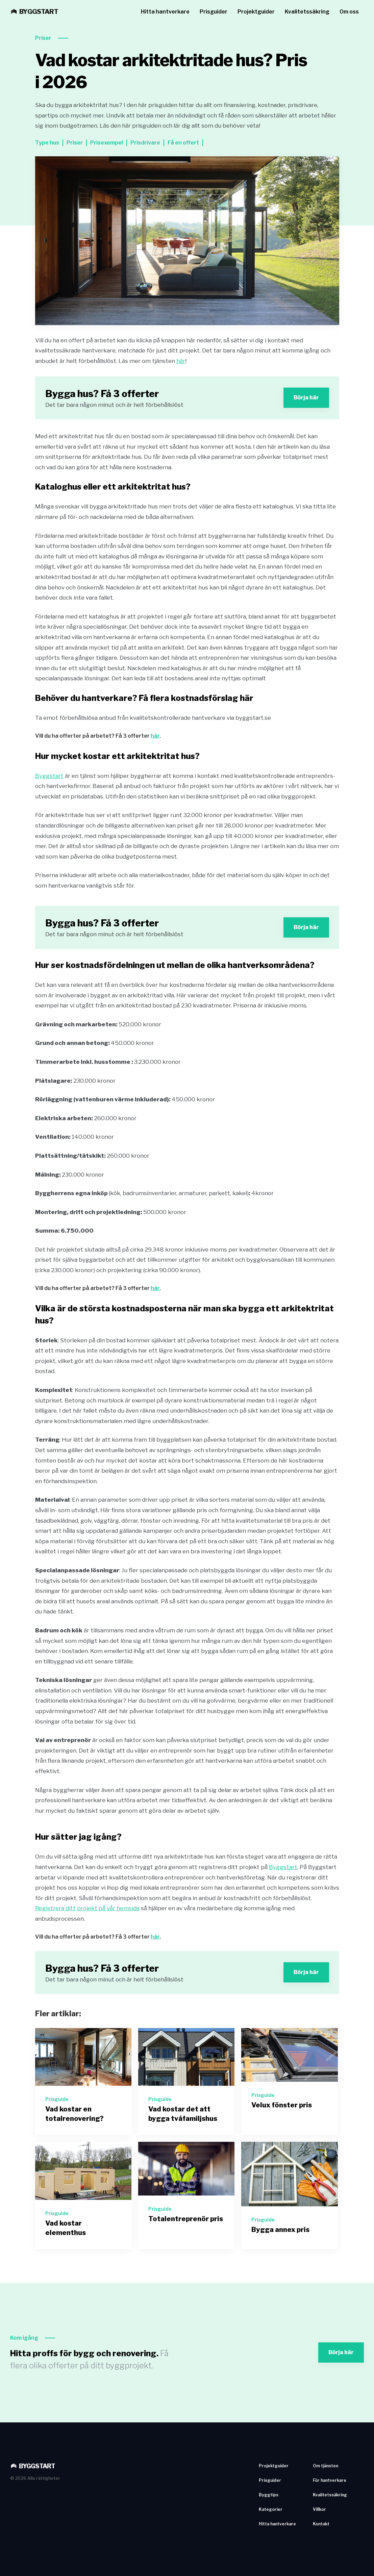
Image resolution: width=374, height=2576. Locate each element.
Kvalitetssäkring (307, 11)
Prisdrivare (145, 142)
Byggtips (268, 2494)
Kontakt (321, 2523)
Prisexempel (106, 142)
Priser (43, 38)
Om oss (349, 11)
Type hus (47, 142)
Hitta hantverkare (165, 11)
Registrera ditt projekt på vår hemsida (87, 1908)
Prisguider (213, 11)
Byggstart (49, 775)
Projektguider (256, 11)
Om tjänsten (325, 2465)
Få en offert (183, 142)
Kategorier (270, 2509)
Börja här (306, 397)
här (180, 361)
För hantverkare (329, 2480)
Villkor (319, 2509)
